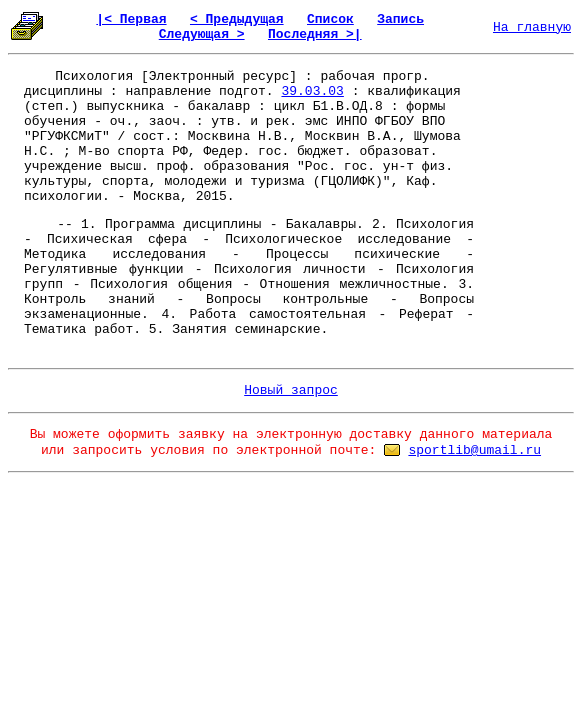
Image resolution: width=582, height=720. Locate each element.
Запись (400, 19)
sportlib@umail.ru (474, 450)
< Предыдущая (237, 19)
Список (330, 19)
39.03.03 (312, 91)
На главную (532, 27)
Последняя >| (315, 34)
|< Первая (131, 19)
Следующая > (202, 34)
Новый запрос (291, 390)
